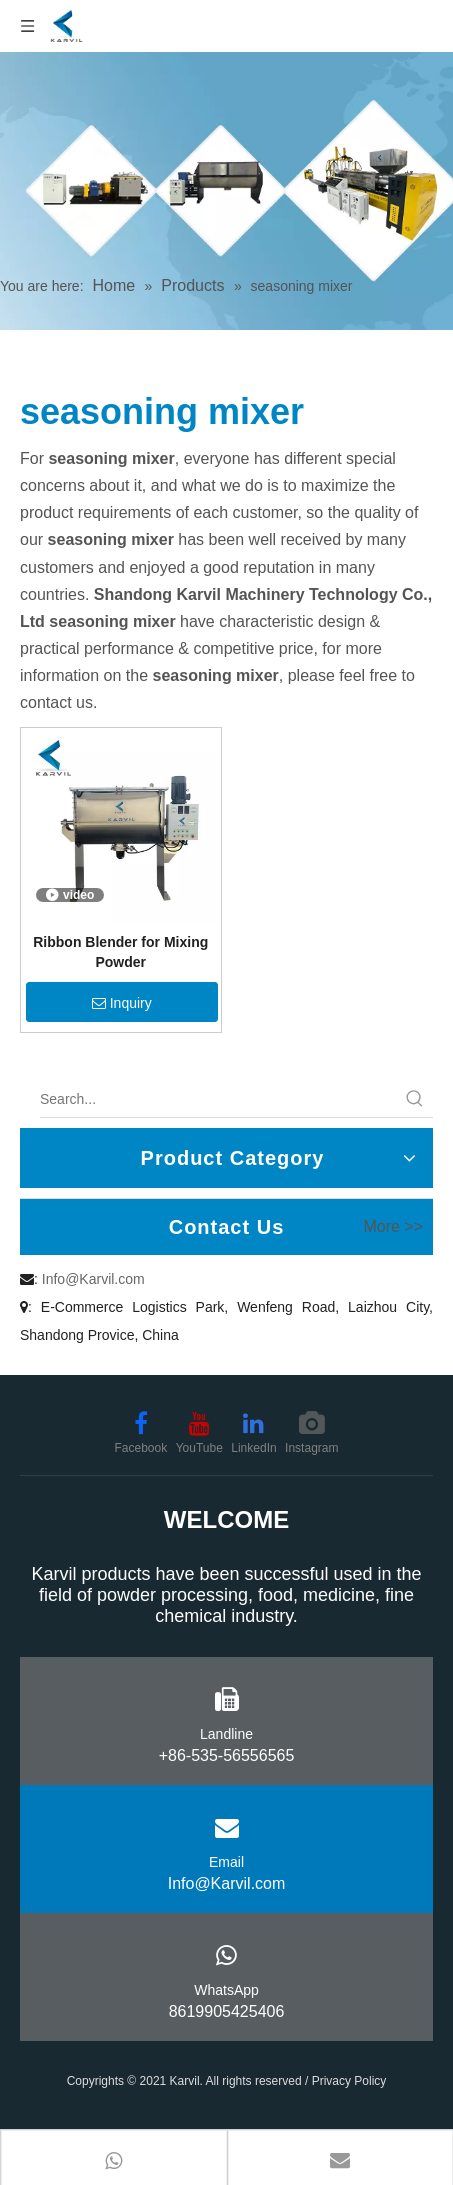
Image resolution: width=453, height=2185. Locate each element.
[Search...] (218, 1099)
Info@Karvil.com (93, 1279)
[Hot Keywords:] (415, 1099)
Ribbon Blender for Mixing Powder (120, 952)
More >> (393, 1227)
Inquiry (122, 1003)
